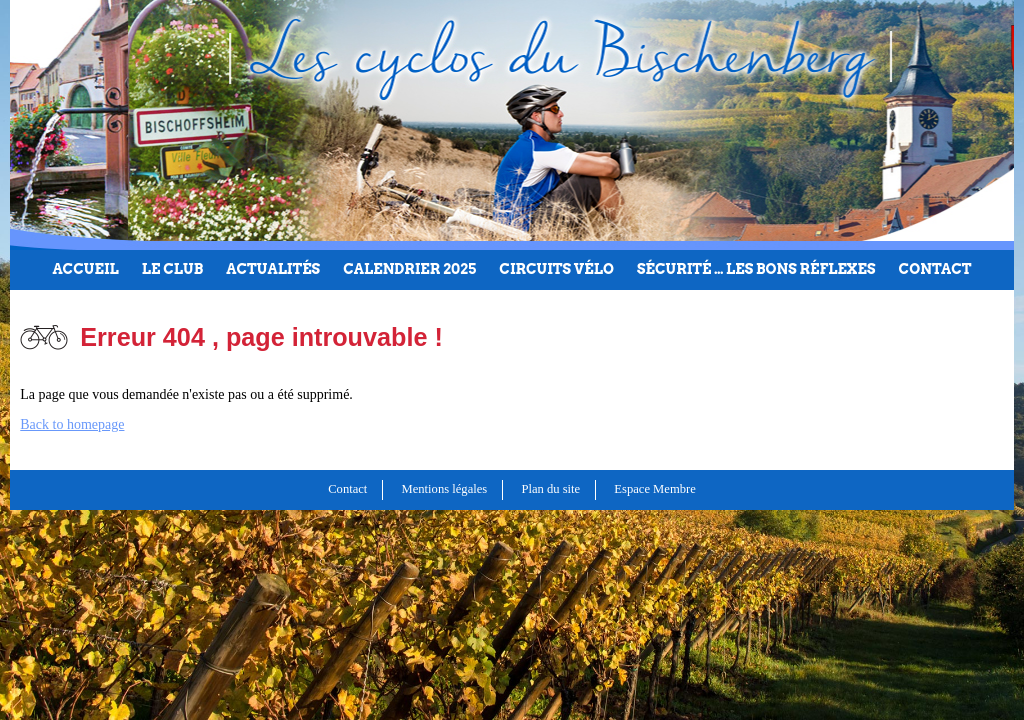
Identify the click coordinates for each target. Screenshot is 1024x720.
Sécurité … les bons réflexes (756, 269)
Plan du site (550, 489)
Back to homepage (72, 424)
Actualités (273, 269)
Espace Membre (654, 489)
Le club (172, 269)
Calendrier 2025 (409, 269)
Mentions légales (445, 489)
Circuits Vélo (556, 269)
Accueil (85, 269)
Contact (935, 269)
